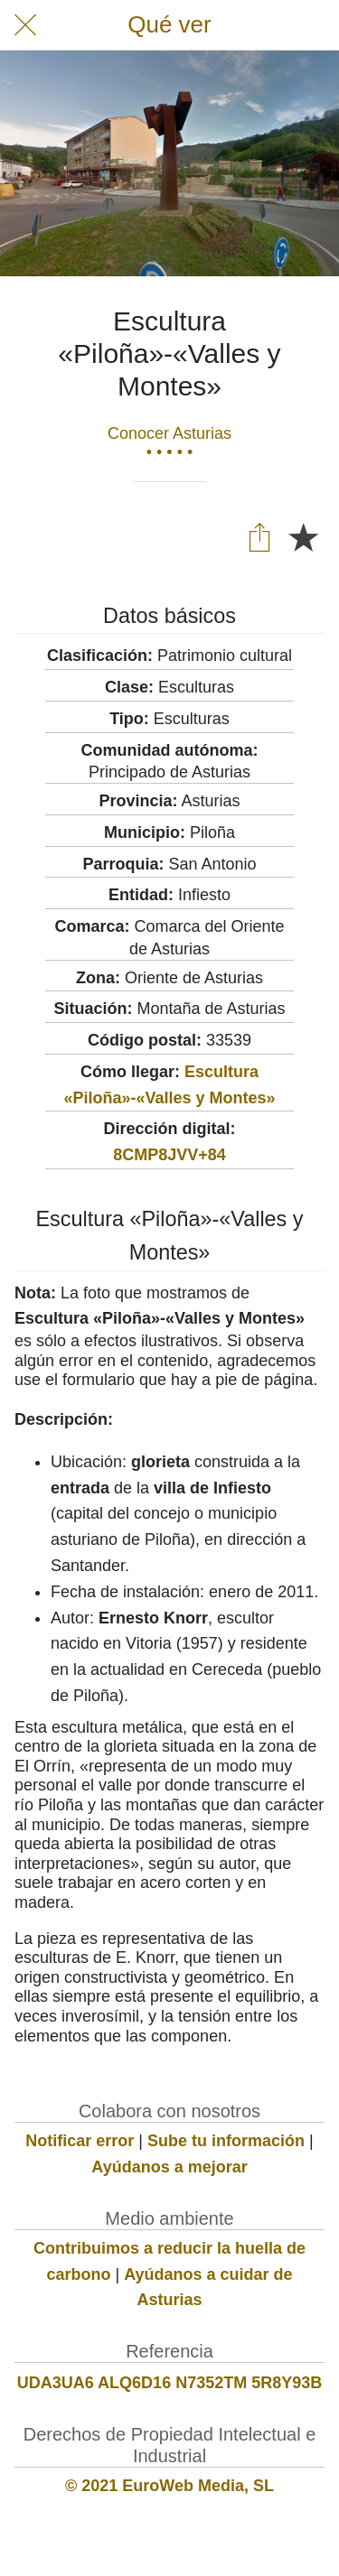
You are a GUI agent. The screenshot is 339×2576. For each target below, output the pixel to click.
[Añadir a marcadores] (303, 536)
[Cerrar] (25, 25)
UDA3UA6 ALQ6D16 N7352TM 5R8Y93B (169, 2383)
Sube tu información (226, 2141)
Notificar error (79, 2141)
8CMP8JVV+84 (169, 1155)
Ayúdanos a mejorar (169, 2167)
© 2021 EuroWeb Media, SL (169, 2486)
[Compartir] (259, 536)
